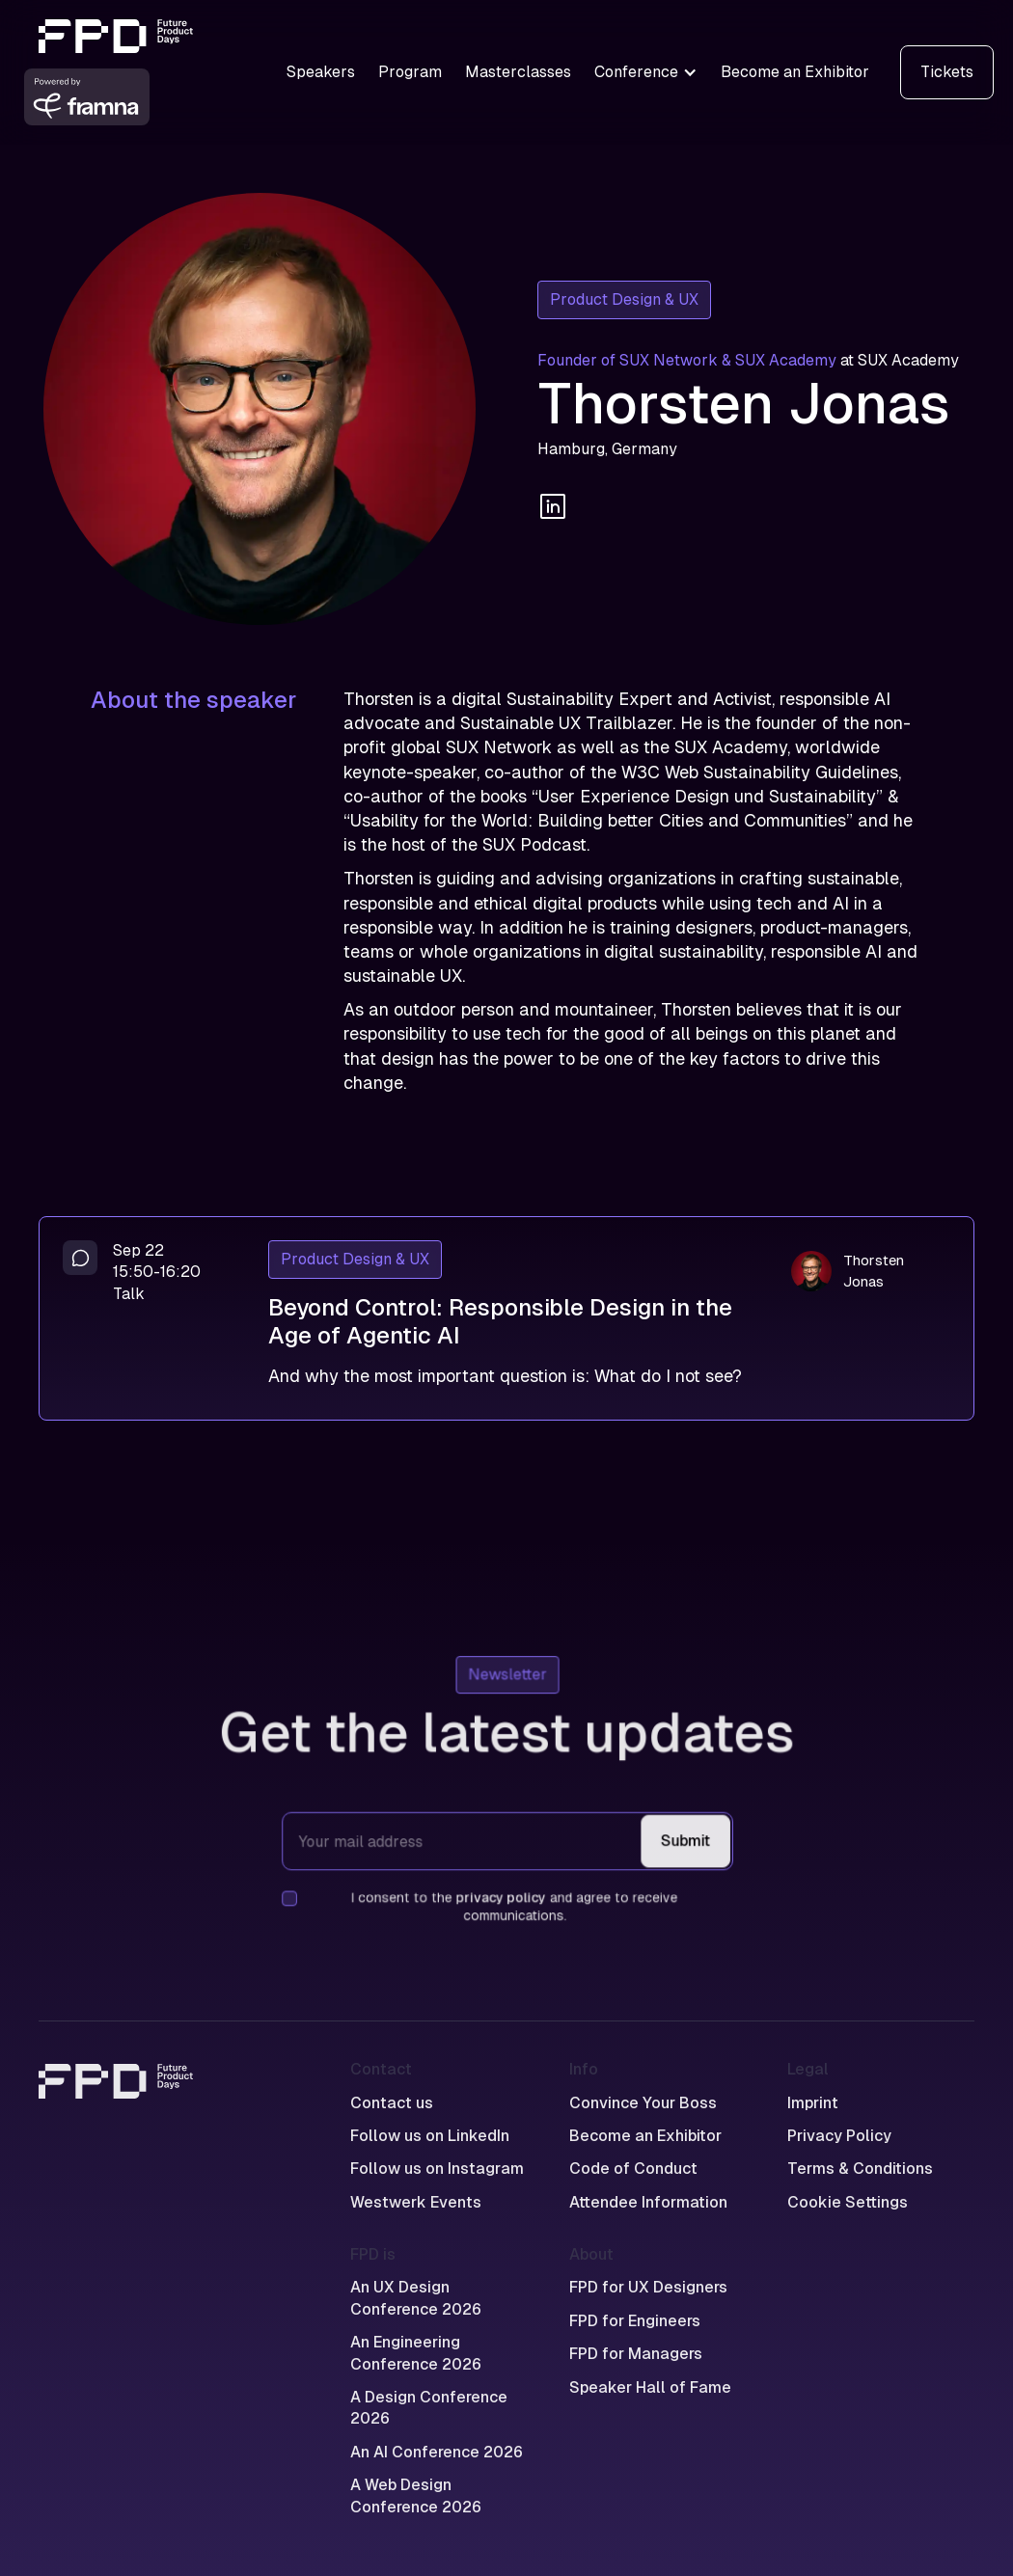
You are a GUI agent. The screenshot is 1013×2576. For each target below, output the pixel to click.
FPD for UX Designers (648, 2287)
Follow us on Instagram (437, 2168)
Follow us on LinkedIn (429, 2136)
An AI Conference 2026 (436, 2452)
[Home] (116, 2136)
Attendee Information (648, 2202)
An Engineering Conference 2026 (415, 2353)
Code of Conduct (633, 2168)
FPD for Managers (635, 2354)
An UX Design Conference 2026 (415, 2298)
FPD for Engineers (634, 2321)
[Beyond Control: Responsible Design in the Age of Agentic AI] (506, 1318)
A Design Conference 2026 (428, 2407)
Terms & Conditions (860, 2168)
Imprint (812, 2103)
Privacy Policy (839, 2136)
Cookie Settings (847, 2202)
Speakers (321, 72)
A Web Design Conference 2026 (415, 2495)
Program (410, 72)
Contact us (391, 2103)
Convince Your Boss (643, 2103)
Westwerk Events (415, 2202)
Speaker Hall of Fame (650, 2387)
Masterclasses (518, 72)
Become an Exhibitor (795, 72)
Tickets (946, 72)
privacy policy (500, 1895)
